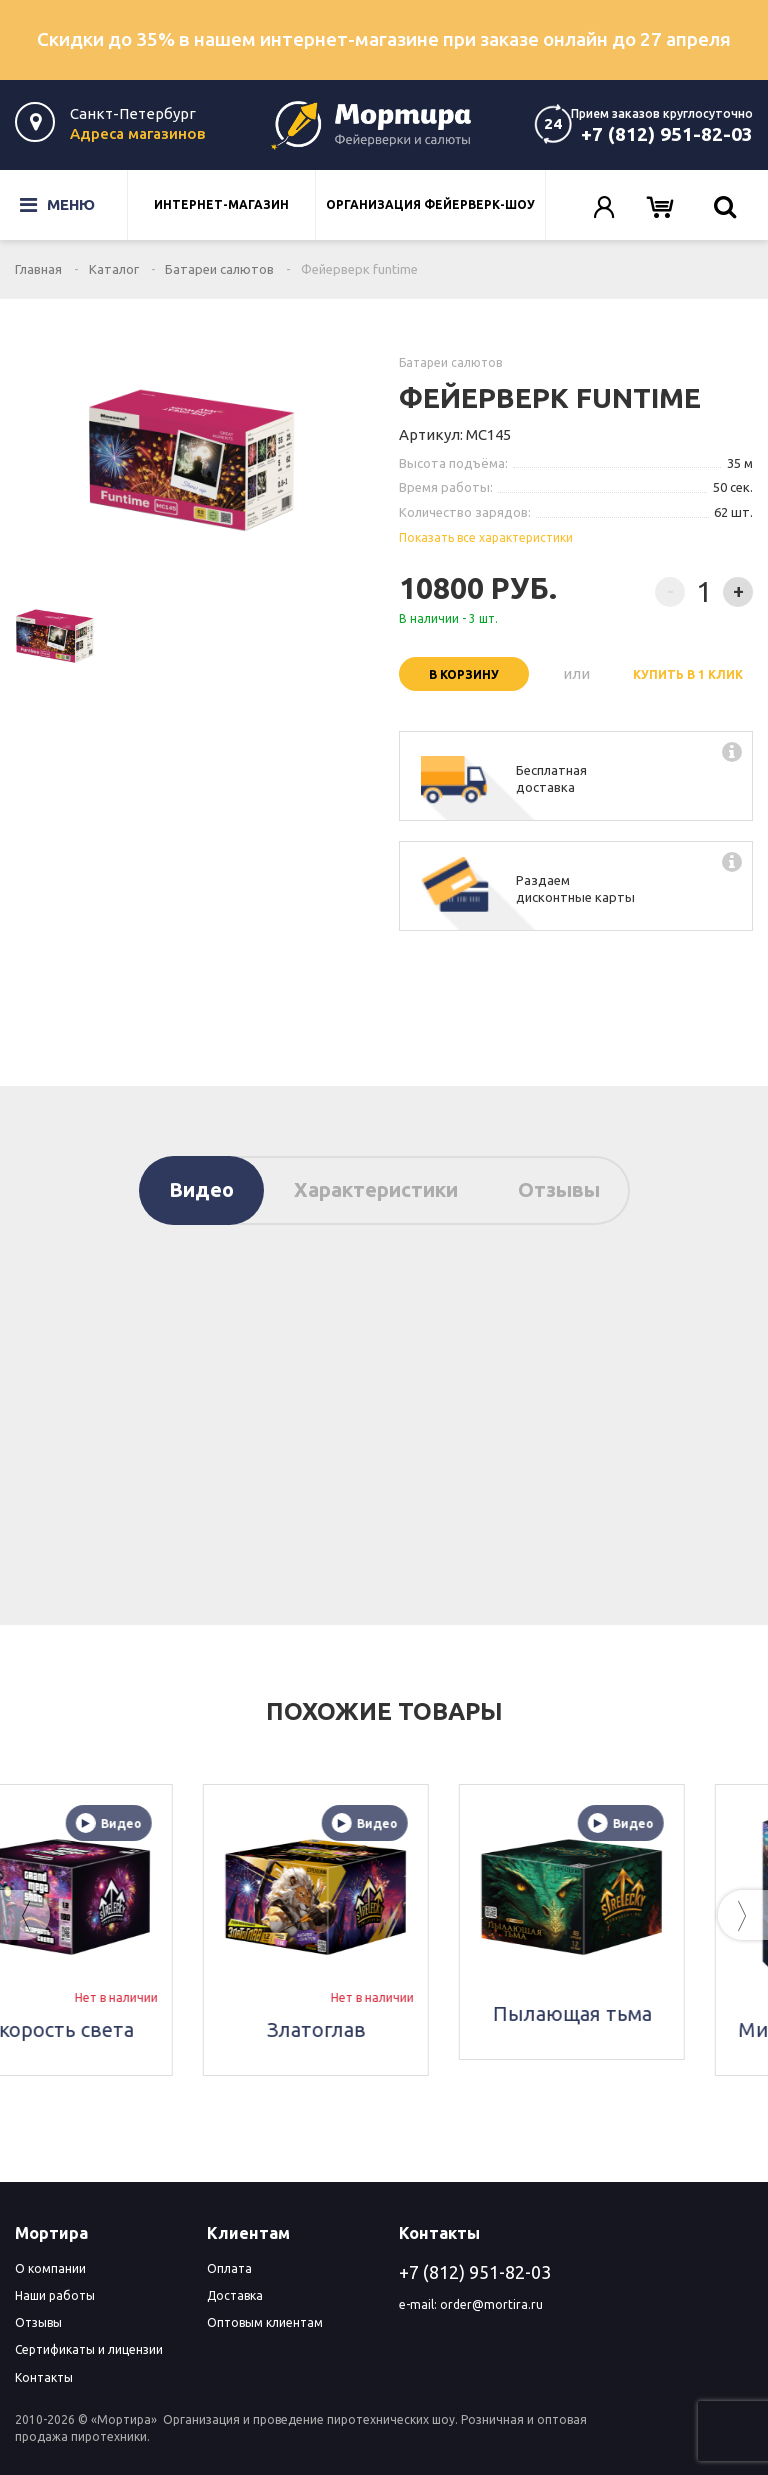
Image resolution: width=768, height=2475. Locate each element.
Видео (201, 1189)
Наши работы (55, 2295)
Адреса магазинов (137, 133)
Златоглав (384, 2029)
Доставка (235, 2295)
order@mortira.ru (491, 2304)
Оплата (229, 2268)
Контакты (44, 2377)
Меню (43, 205)
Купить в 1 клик (688, 674)
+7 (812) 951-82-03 (667, 134)
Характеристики (376, 1189)
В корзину (464, 674)
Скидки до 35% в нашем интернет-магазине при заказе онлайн (384, 39)
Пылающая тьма (640, 2013)
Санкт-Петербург (133, 113)
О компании (50, 2268)
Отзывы (559, 1189)
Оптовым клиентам (265, 2322)
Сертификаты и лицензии (89, 2349)
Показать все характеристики (486, 537)
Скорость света (128, 2029)
